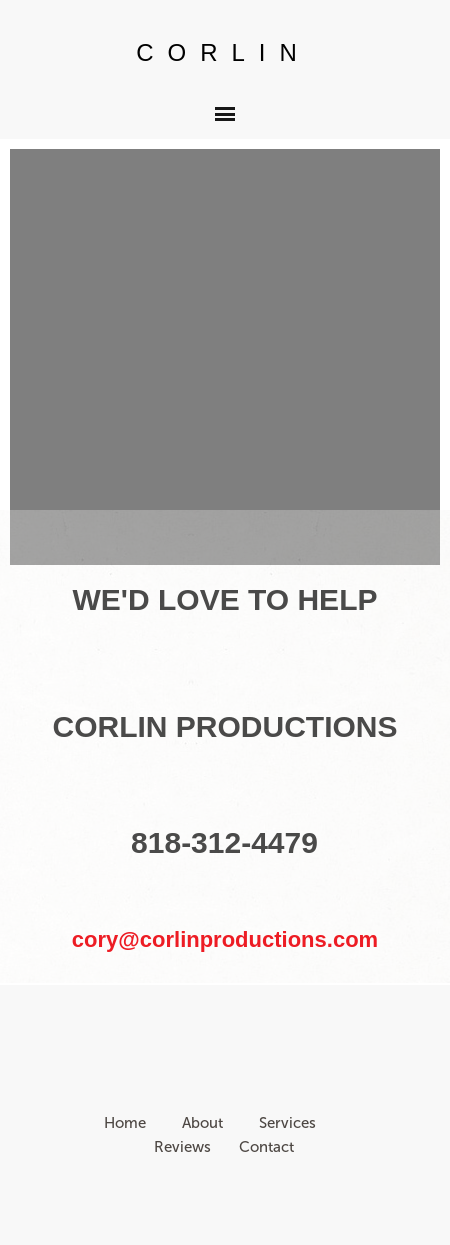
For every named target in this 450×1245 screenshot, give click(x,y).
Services (289, 1123)
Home (127, 1123)
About (202, 1123)
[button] (225, 114)
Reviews (182, 1147)
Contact (266, 1147)
